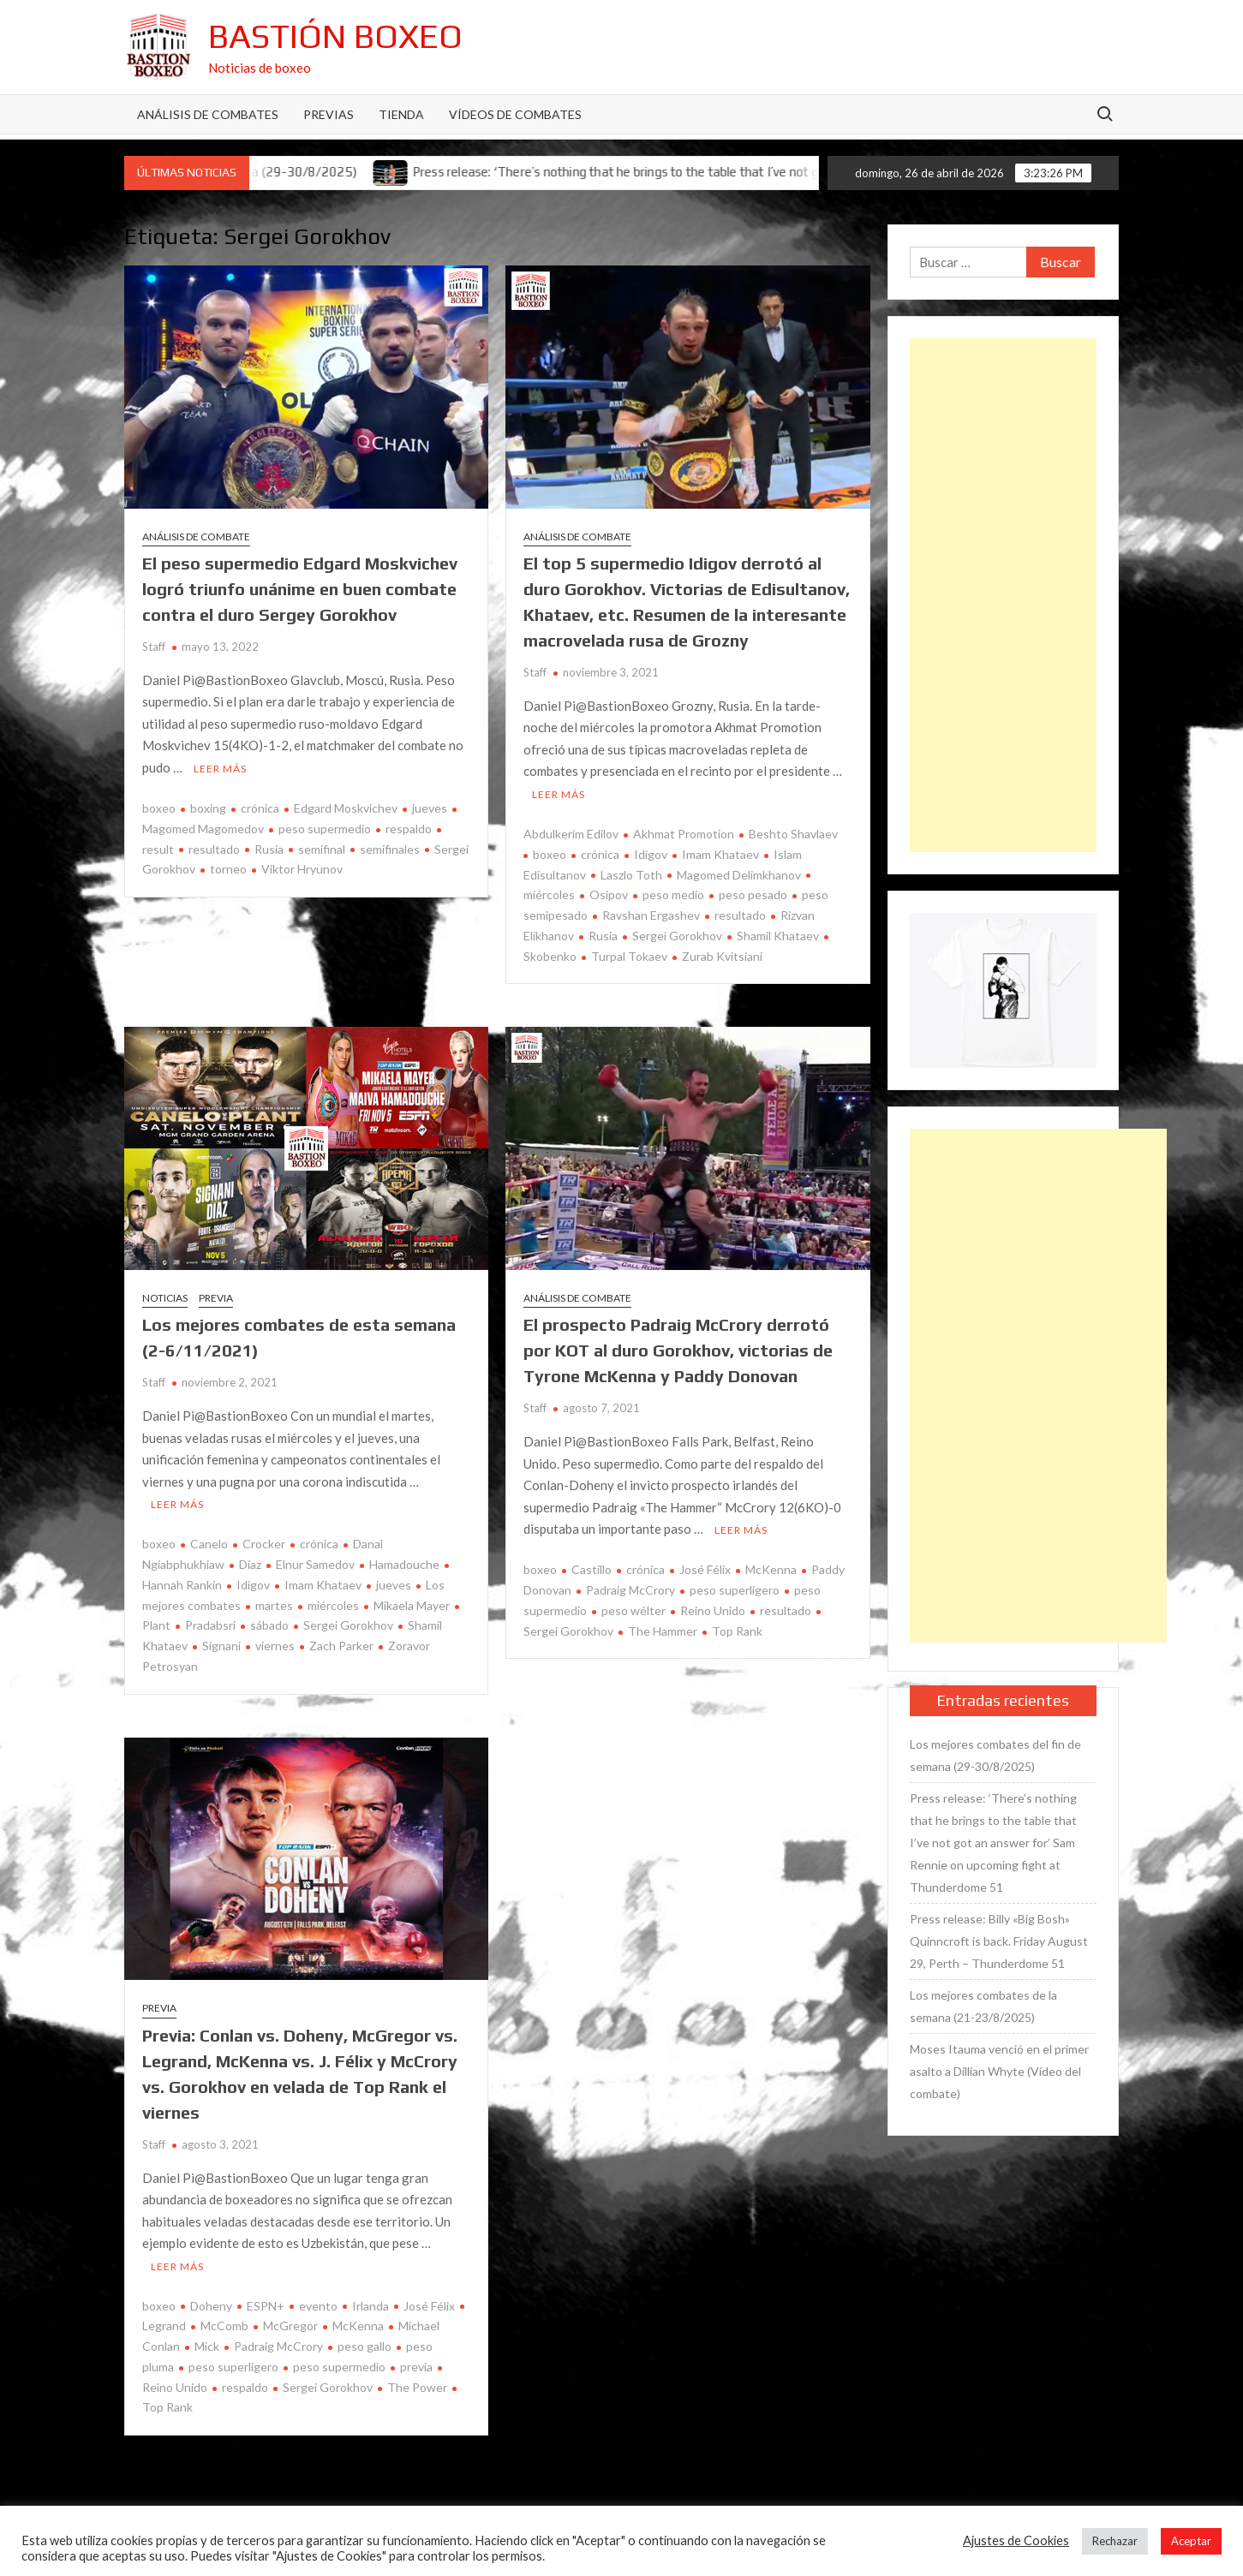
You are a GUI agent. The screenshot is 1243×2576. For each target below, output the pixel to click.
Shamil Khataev (778, 935)
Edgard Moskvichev (345, 808)
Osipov (608, 894)
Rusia (269, 849)
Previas (328, 114)
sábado (269, 1625)
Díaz (250, 1564)
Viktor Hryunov (302, 869)
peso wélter (633, 1610)
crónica (260, 808)
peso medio (673, 894)
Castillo (591, 1569)
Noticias (165, 1297)
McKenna (771, 1569)
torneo (228, 869)
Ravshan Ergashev (651, 915)
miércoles (333, 1605)
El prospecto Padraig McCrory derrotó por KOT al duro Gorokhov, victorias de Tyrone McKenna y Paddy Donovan (678, 1350)
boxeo (159, 808)
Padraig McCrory (630, 1590)
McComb (224, 2325)
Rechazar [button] (1115, 2541)
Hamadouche (404, 1564)
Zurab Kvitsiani (722, 956)
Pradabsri (210, 1625)
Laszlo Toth (631, 875)
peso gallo (364, 2346)
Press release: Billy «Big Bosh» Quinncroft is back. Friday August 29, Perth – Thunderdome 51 (999, 1941)
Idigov (650, 854)
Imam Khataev (720, 854)
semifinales (390, 849)
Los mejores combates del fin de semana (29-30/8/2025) (995, 1755)
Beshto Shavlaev (793, 833)
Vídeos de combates (515, 114)
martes (274, 1605)
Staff (153, 646)
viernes (275, 1645)
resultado (214, 849)
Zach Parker (341, 1645)
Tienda (401, 114)
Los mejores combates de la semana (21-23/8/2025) (983, 2006)
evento (318, 2306)
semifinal (321, 849)
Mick (206, 2346)
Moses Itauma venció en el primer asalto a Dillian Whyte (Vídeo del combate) (999, 2071)
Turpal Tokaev (629, 956)
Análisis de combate (196, 536)
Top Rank (737, 1631)
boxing (208, 808)
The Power (417, 2387)
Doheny (211, 2306)
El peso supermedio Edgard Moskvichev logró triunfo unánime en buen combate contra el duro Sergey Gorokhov (299, 588)
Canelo (209, 1543)
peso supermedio (324, 828)
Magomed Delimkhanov (739, 875)
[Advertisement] (1003, 595)
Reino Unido (712, 1610)
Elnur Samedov (315, 1564)
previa (416, 2366)
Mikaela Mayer (411, 1605)
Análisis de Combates (207, 114)
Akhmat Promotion (683, 833)
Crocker (263, 1543)
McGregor (290, 2325)
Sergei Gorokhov (677, 935)
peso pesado (753, 894)
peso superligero (735, 1590)
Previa (216, 1297)
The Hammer (662, 1631)
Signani (221, 1645)
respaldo (408, 828)
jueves (429, 808)
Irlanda (370, 2306)
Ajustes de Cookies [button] (1016, 2540)
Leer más (220, 768)
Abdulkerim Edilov (571, 833)
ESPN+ (265, 2306)
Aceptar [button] (1191, 2541)
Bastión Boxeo (335, 36)
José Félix (705, 1569)
